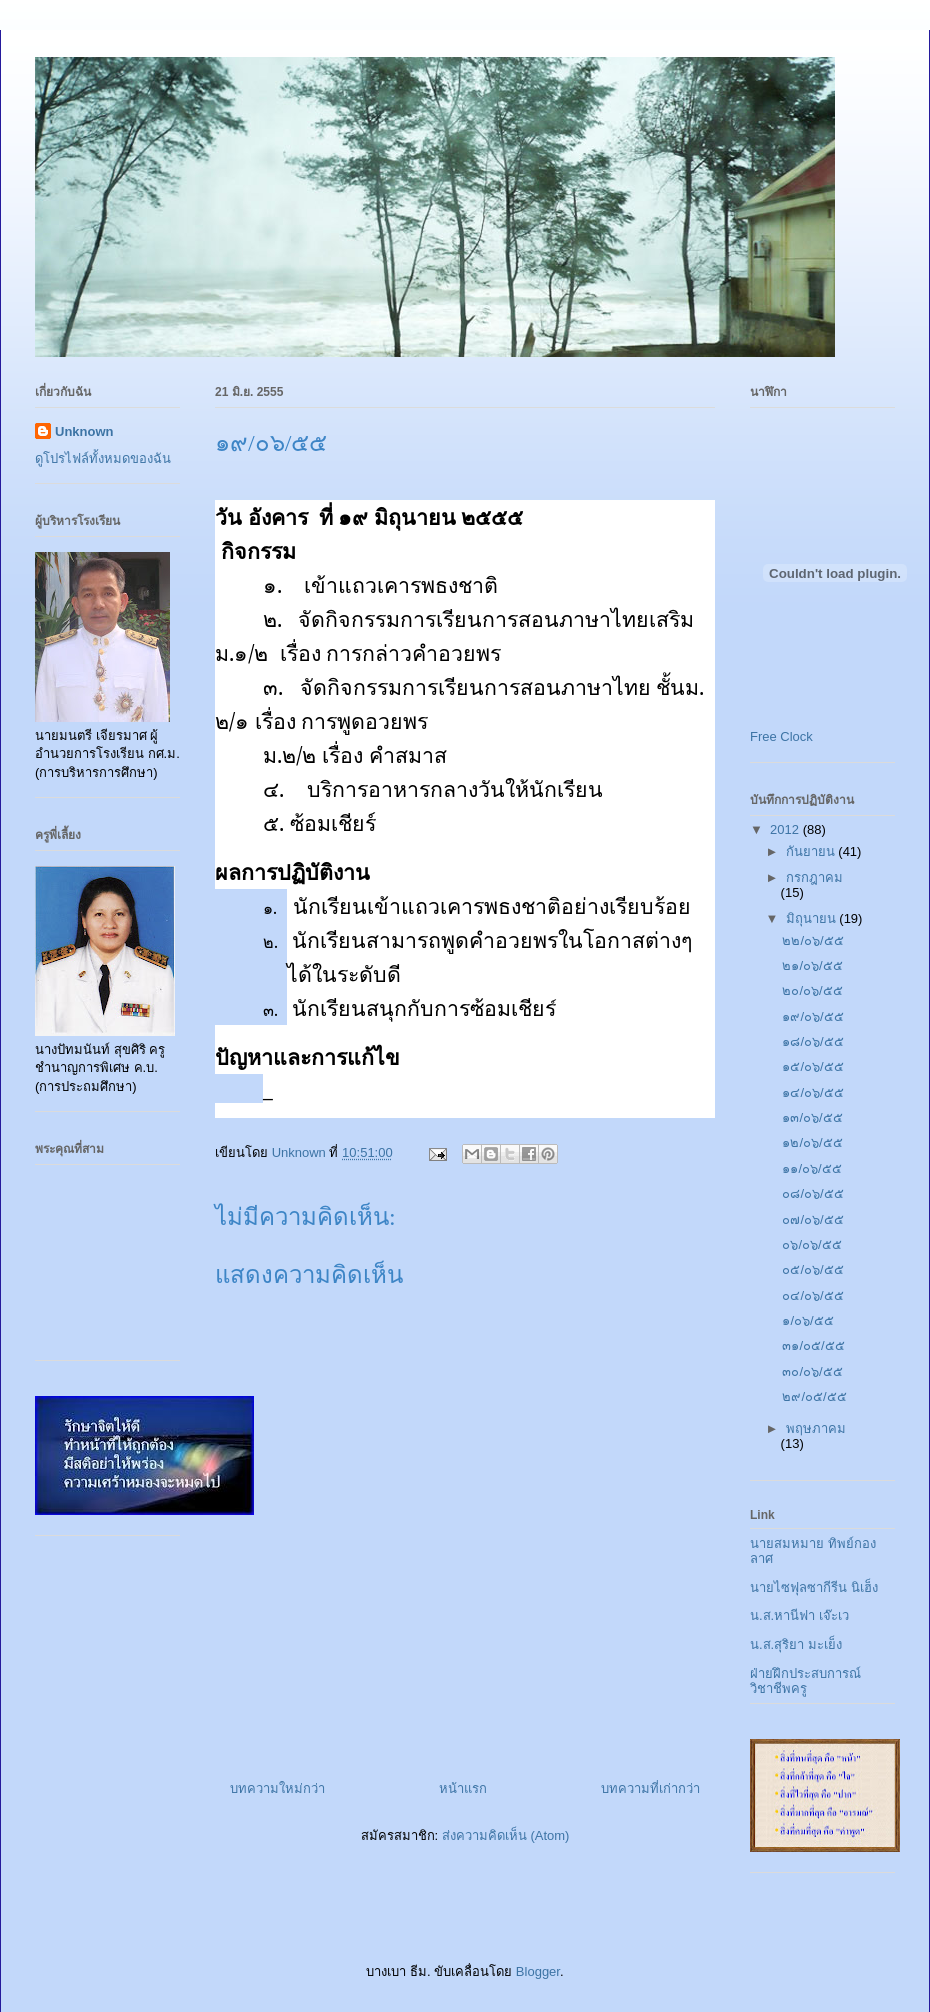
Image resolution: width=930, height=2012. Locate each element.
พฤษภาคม (816, 1428)
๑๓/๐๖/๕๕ (812, 1117)
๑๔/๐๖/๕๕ (812, 1092)
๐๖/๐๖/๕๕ (811, 1244)
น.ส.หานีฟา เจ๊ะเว (799, 1615)
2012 (786, 829)
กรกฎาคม (814, 877)
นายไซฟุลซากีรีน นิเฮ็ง (814, 1587)
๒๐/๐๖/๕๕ (812, 990)
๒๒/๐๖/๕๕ (812, 940)
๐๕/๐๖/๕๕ (812, 1269)
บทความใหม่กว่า (277, 1788)
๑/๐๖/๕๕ (807, 1320)
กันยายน (812, 851)
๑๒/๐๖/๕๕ (812, 1142)
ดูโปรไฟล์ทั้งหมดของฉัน (103, 458)
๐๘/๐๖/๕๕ (812, 1193)
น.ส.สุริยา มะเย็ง (796, 1644)
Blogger (538, 1971)
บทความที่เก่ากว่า (650, 1788)
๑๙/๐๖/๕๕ (812, 1016)
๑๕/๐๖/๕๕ (812, 1066)
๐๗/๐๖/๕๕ (812, 1219)
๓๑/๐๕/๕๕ (813, 1345)
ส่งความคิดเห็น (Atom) (506, 1835)
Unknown (84, 431)
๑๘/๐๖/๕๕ (812, 1041)
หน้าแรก (463, 1788)
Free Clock (781, 736)
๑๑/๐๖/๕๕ (811, 1168)
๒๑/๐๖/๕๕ (812, 965)
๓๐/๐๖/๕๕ (812, 1371)
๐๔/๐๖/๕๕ (812, 1295)
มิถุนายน (813, 918)
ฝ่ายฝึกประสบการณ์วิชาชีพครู (805, 1681)
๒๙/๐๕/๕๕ (814, 1396)
